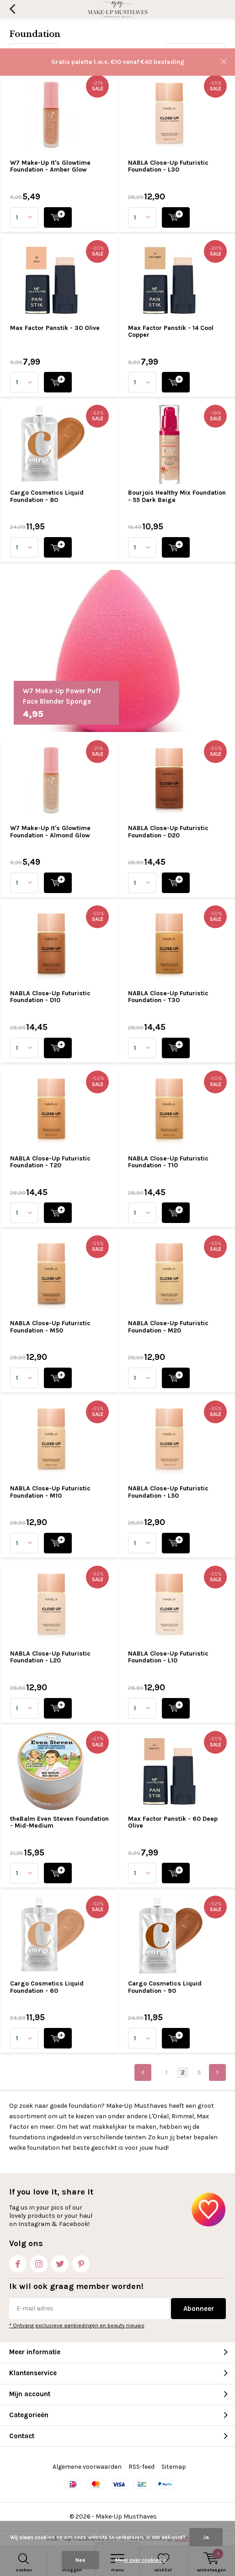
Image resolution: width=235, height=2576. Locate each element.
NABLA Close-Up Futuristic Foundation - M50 (50, 1326)
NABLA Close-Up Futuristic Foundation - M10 (50, 1492)
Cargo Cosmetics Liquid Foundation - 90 (165, 1987)
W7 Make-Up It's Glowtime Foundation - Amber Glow (50, 166)
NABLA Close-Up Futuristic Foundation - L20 (50, 1657)
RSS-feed (141, 2467)
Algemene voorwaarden (87, 2467)
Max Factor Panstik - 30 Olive (55, 328)
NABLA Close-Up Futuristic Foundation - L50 (168, 1492)
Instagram (39, 2261)
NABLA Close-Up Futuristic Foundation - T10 (168, 1162)
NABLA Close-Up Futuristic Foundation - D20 (168, 831)
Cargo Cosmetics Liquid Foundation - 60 (47, 1987)
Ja (206, 2537)
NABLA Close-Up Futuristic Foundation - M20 (168, 1326)
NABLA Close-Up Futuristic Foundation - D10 (50, 996)
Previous (142, 2072)
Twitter (60, 2261)
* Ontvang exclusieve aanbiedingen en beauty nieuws (76, 2325)
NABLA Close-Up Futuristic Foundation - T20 (50, 1162)
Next (217, 2072)
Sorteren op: (141, 52)
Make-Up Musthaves (126, 2516)
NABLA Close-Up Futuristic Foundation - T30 (168, 996)
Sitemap (173, 2467)
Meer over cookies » (140, 2560)
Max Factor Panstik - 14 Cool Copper (171, 331)
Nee (80, 2560)
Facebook (18, 2261)
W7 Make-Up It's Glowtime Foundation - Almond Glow (50, 831)
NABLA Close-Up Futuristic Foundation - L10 (168, 1657)
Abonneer (198, 2308)
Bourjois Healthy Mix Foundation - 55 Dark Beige (177, 496)
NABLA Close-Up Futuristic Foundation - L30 (168, 166)
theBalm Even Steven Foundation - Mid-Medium (59, 1822)
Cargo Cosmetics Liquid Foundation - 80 (47, 496)
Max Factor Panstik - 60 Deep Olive (173, 1822)
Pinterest (81, 2261)
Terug (12, 9)
